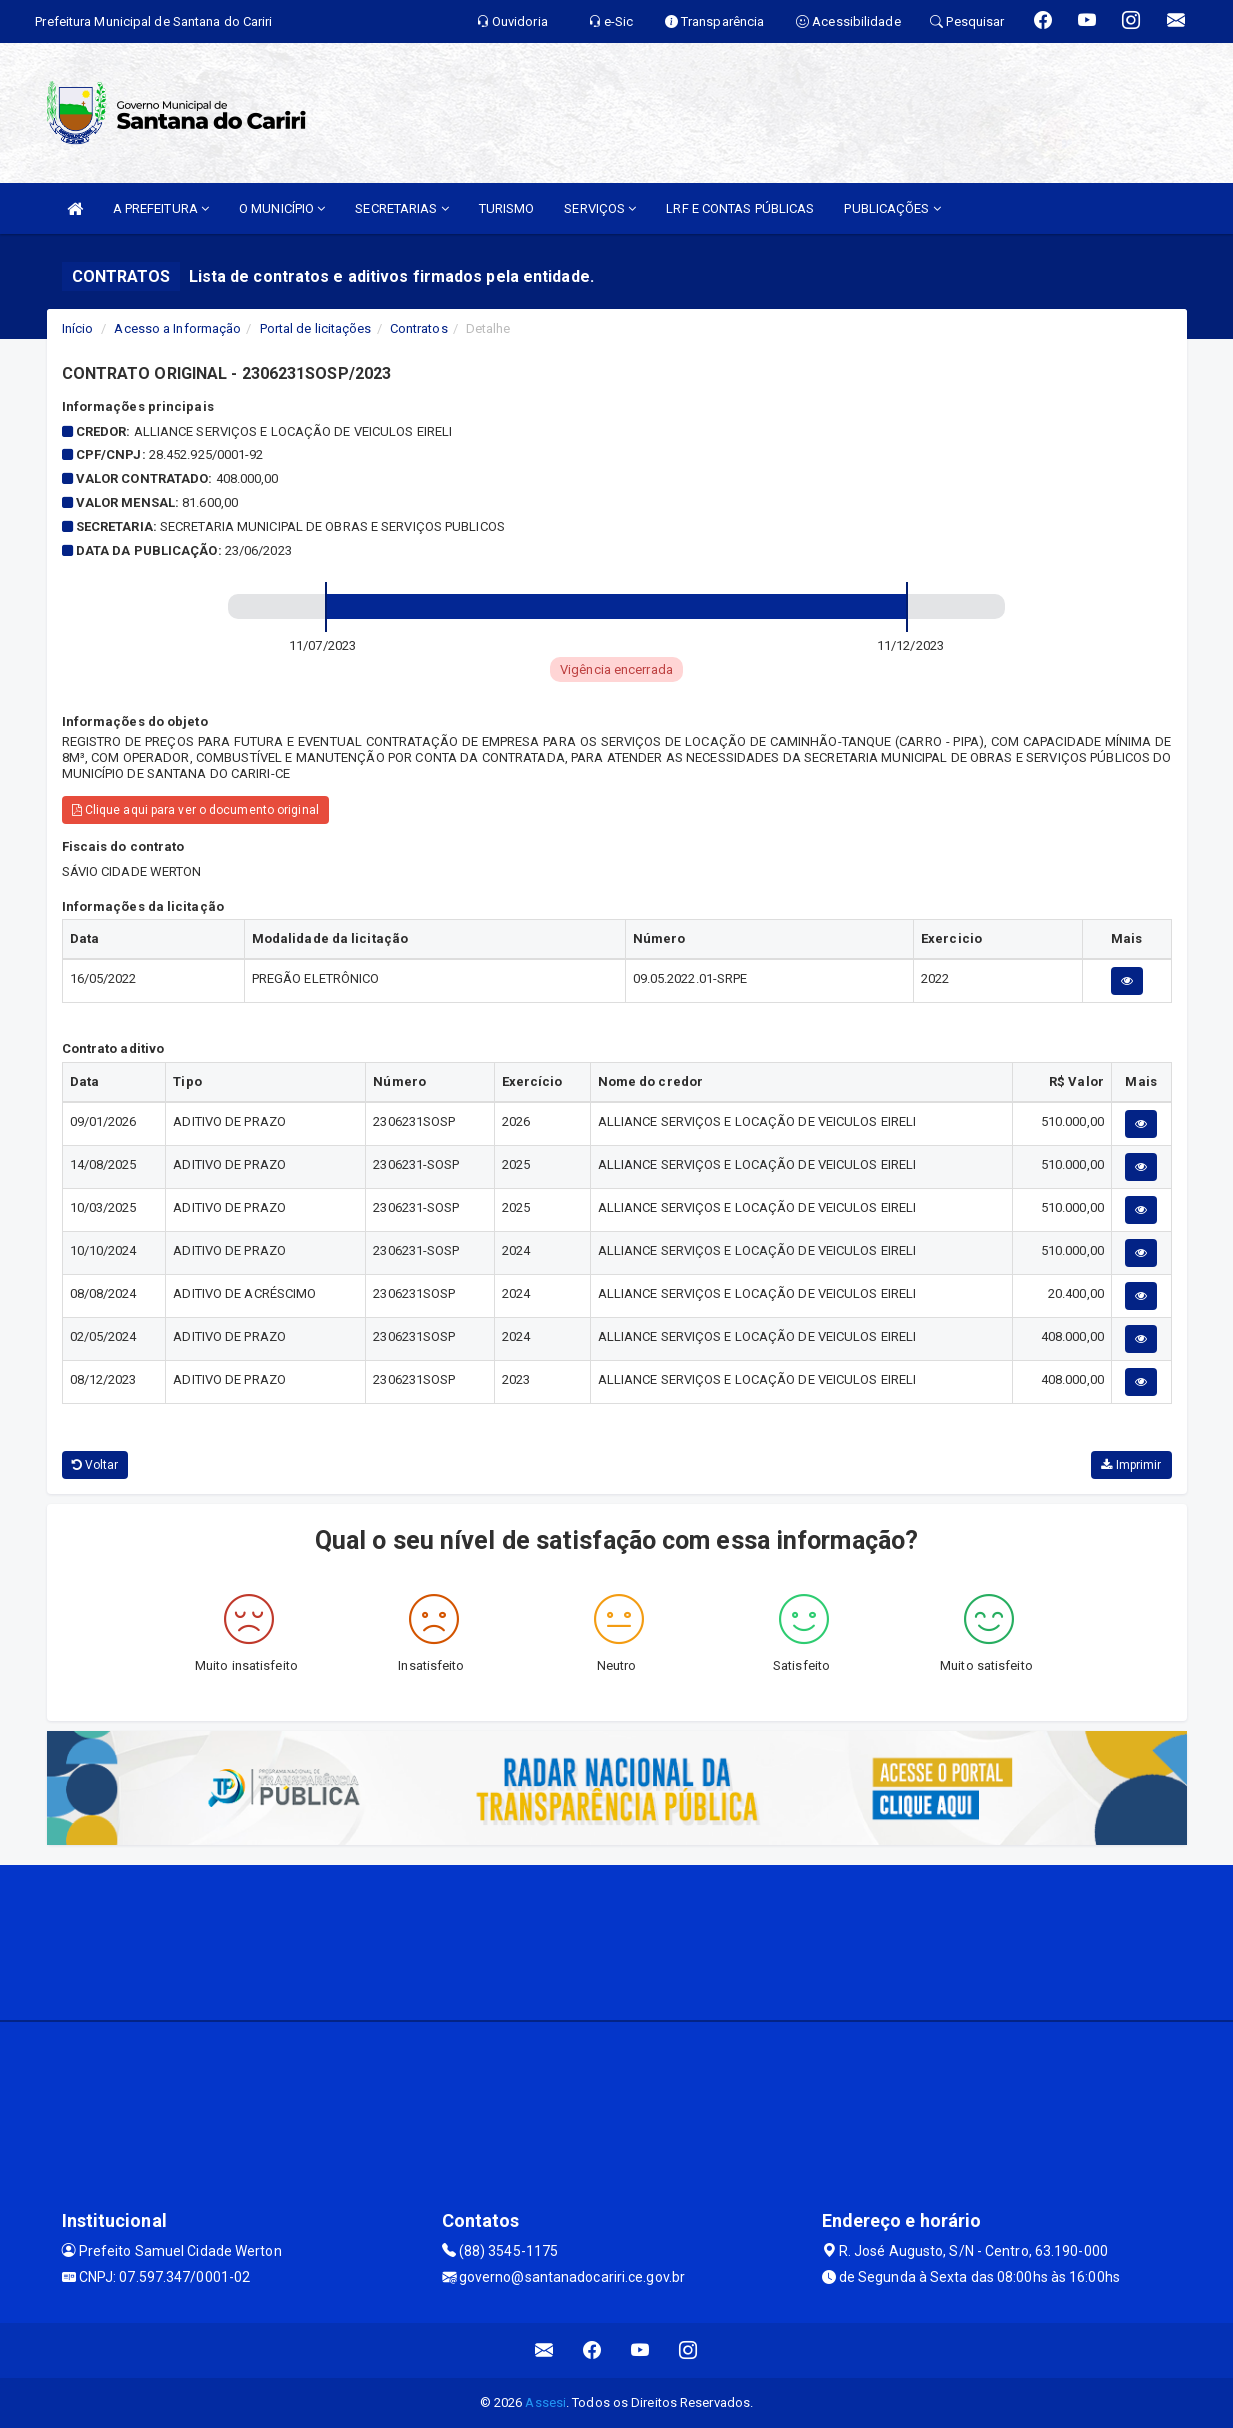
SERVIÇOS (600, 208)
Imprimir (1131, 1465)
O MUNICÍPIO (282, 208)
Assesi (545, 2402)
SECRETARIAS (401, 208)
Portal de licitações (316, 328)
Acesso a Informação (177, 328)
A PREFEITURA (161, 208)
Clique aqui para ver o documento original (195, 810)
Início (78, 328)
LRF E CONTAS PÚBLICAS (740, 208)
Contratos (419, 328)
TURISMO (507, 208)
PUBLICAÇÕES (892, 208)
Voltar (95, 1465)
